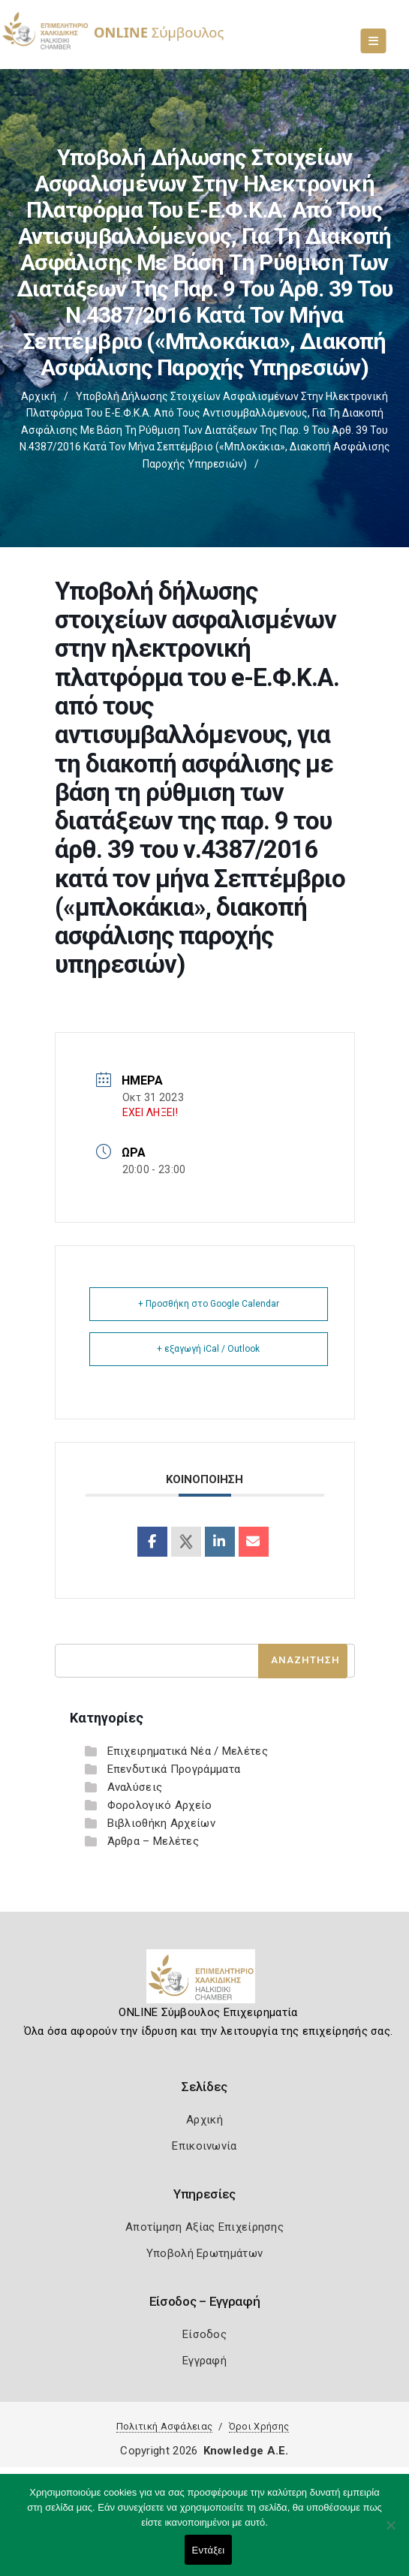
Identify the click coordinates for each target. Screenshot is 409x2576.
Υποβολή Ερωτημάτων (204, 2253)
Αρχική (38, 396)
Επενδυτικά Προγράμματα (174, 1769)
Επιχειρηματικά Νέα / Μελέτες (187, 1751)
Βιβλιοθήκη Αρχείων (161, 1823)
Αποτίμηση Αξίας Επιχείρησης (204, 2227)
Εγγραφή (204, 2360)
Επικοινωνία (204, 2146)
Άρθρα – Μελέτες (153, 1841)
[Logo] (204, 1982)
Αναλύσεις (135, 1787)
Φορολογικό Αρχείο (159, 1805)
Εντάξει (208, 2550)
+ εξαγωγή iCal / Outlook (208, 1349)
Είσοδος (204, 2334)
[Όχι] (390, 2532)
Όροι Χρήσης (259, 2426)
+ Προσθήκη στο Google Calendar (208, 1304)
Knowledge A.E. (246, 2450)
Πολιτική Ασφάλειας (164, 2426)
